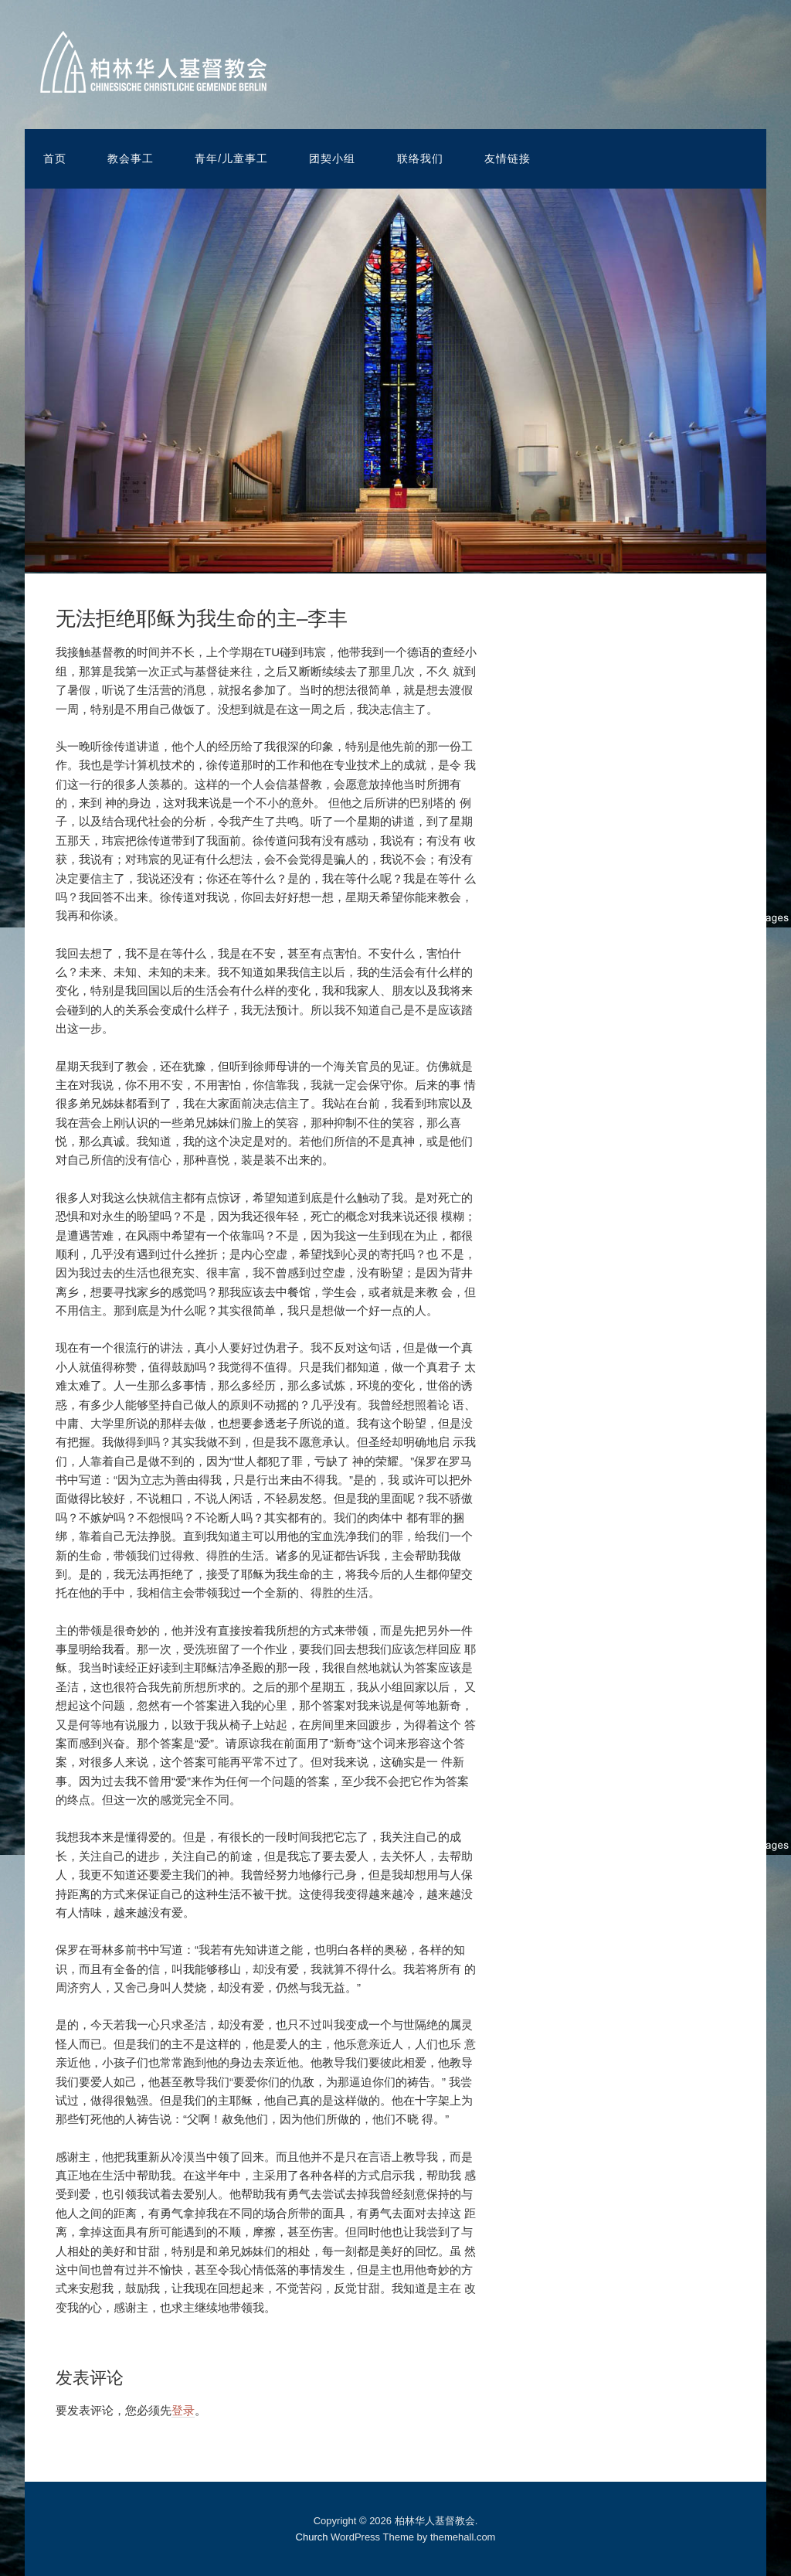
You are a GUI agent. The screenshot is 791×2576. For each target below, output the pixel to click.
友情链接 (507, 158)
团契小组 (332, 158)
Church (312, 2537)
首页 (54, 158)
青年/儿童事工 (231, 158)
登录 (183, 2410)
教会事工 (130, 158)
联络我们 (420, 158)
